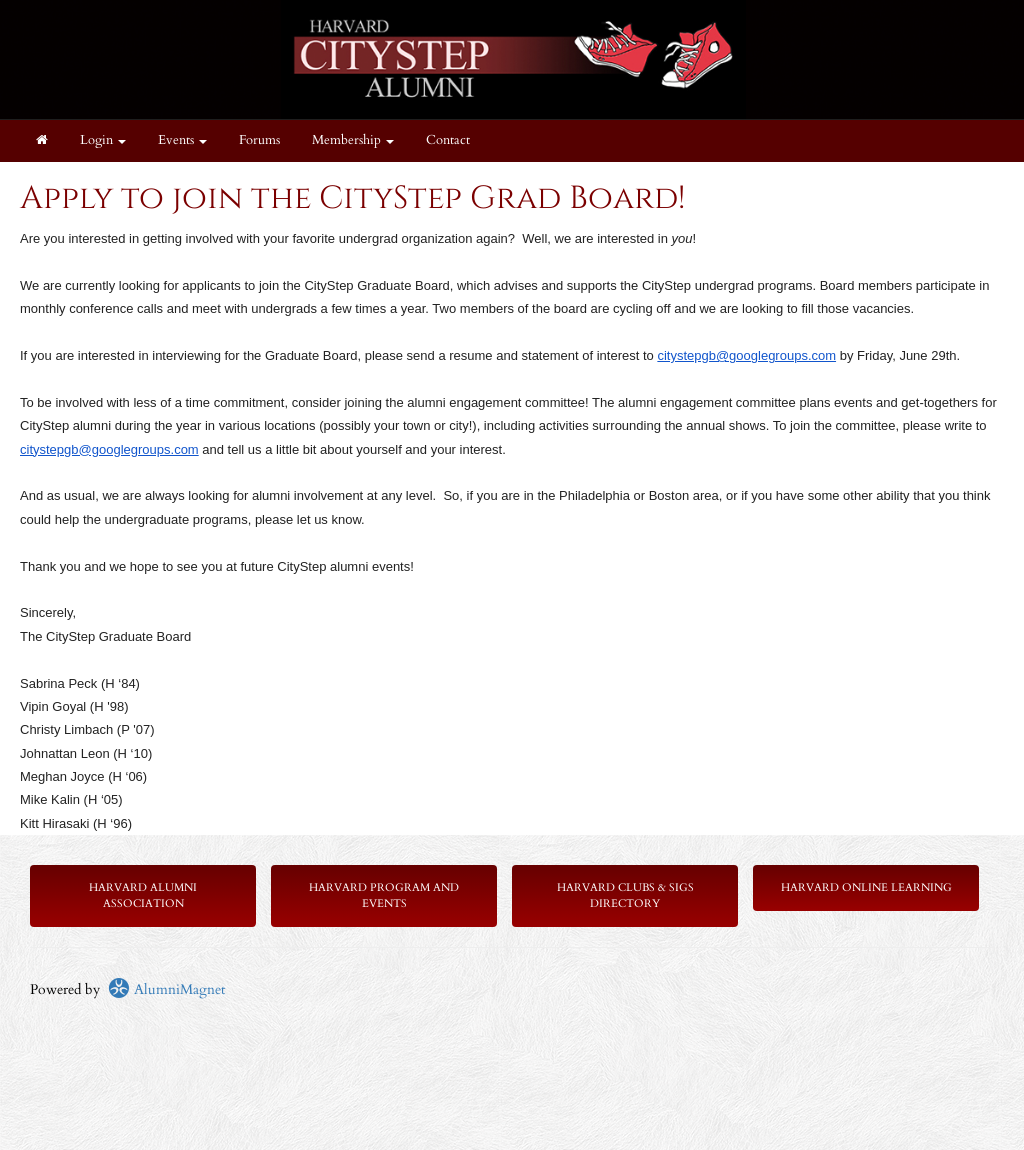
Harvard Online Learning (866, 887)
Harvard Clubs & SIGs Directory (625, 895)
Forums (259, 140)
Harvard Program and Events (384, 895)
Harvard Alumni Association (143, 895)
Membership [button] (353, 140)
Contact (448, 140)
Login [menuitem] (103, 140)
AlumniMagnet (166, 989)
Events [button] (182, 140)
